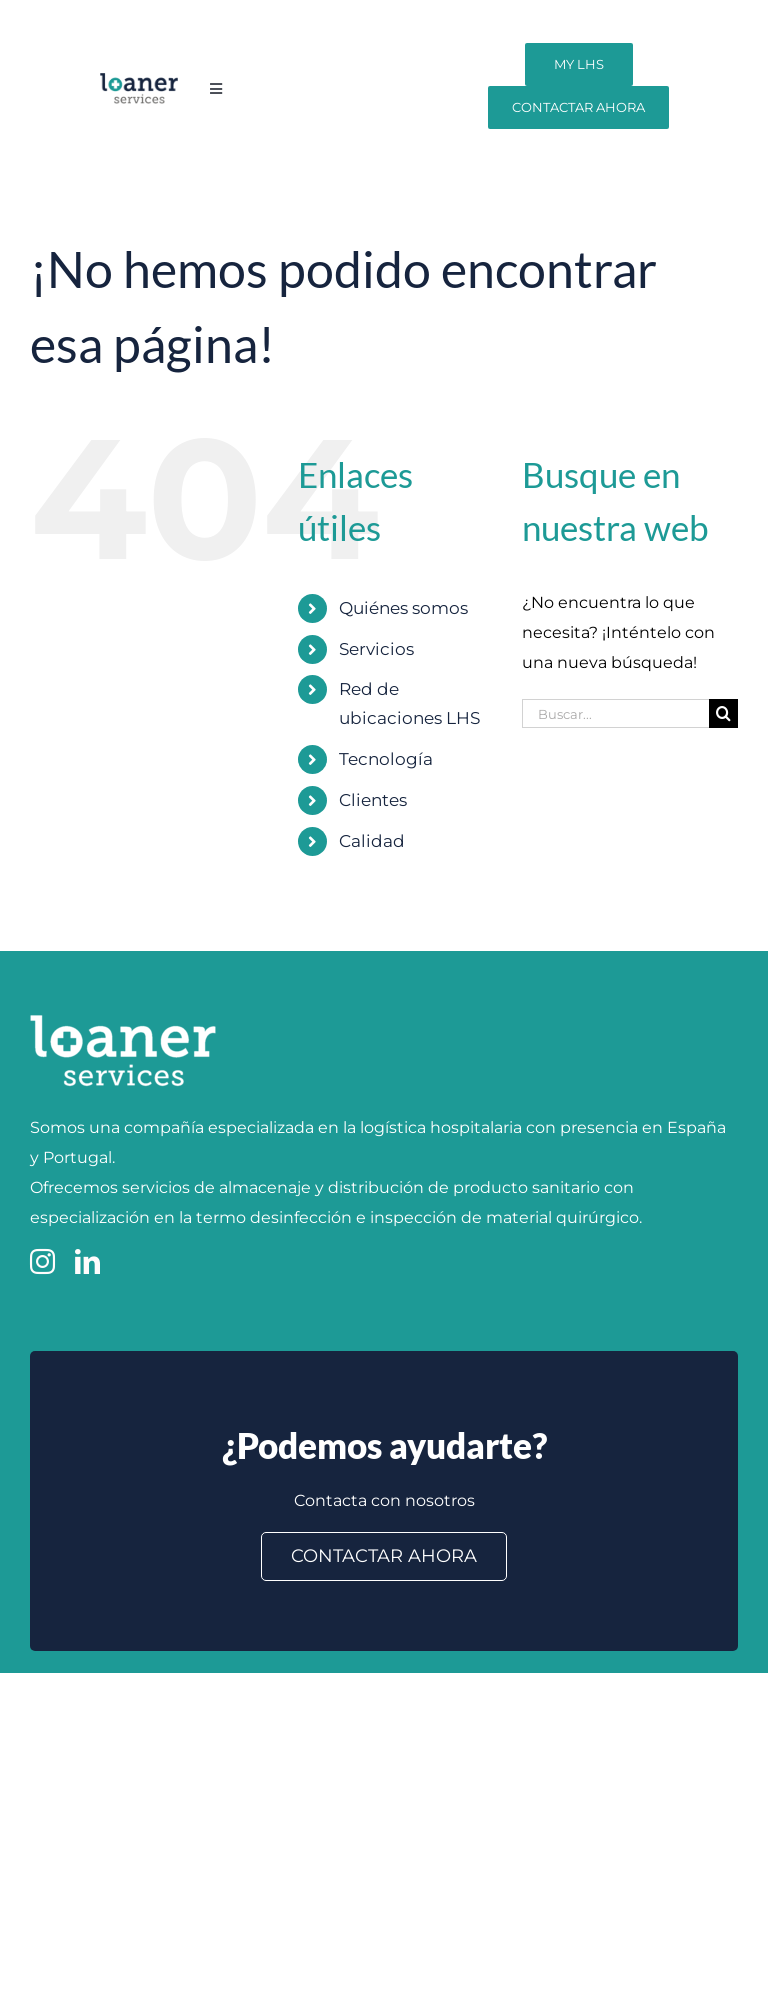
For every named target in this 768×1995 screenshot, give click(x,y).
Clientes (373, 800)
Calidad (372, 841)
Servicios (376, 649)
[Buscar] (723, 713)
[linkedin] (87, 1261)
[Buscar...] (615, 713)
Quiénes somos (403, 608)
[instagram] (42, 1261)
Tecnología (386, 759)
